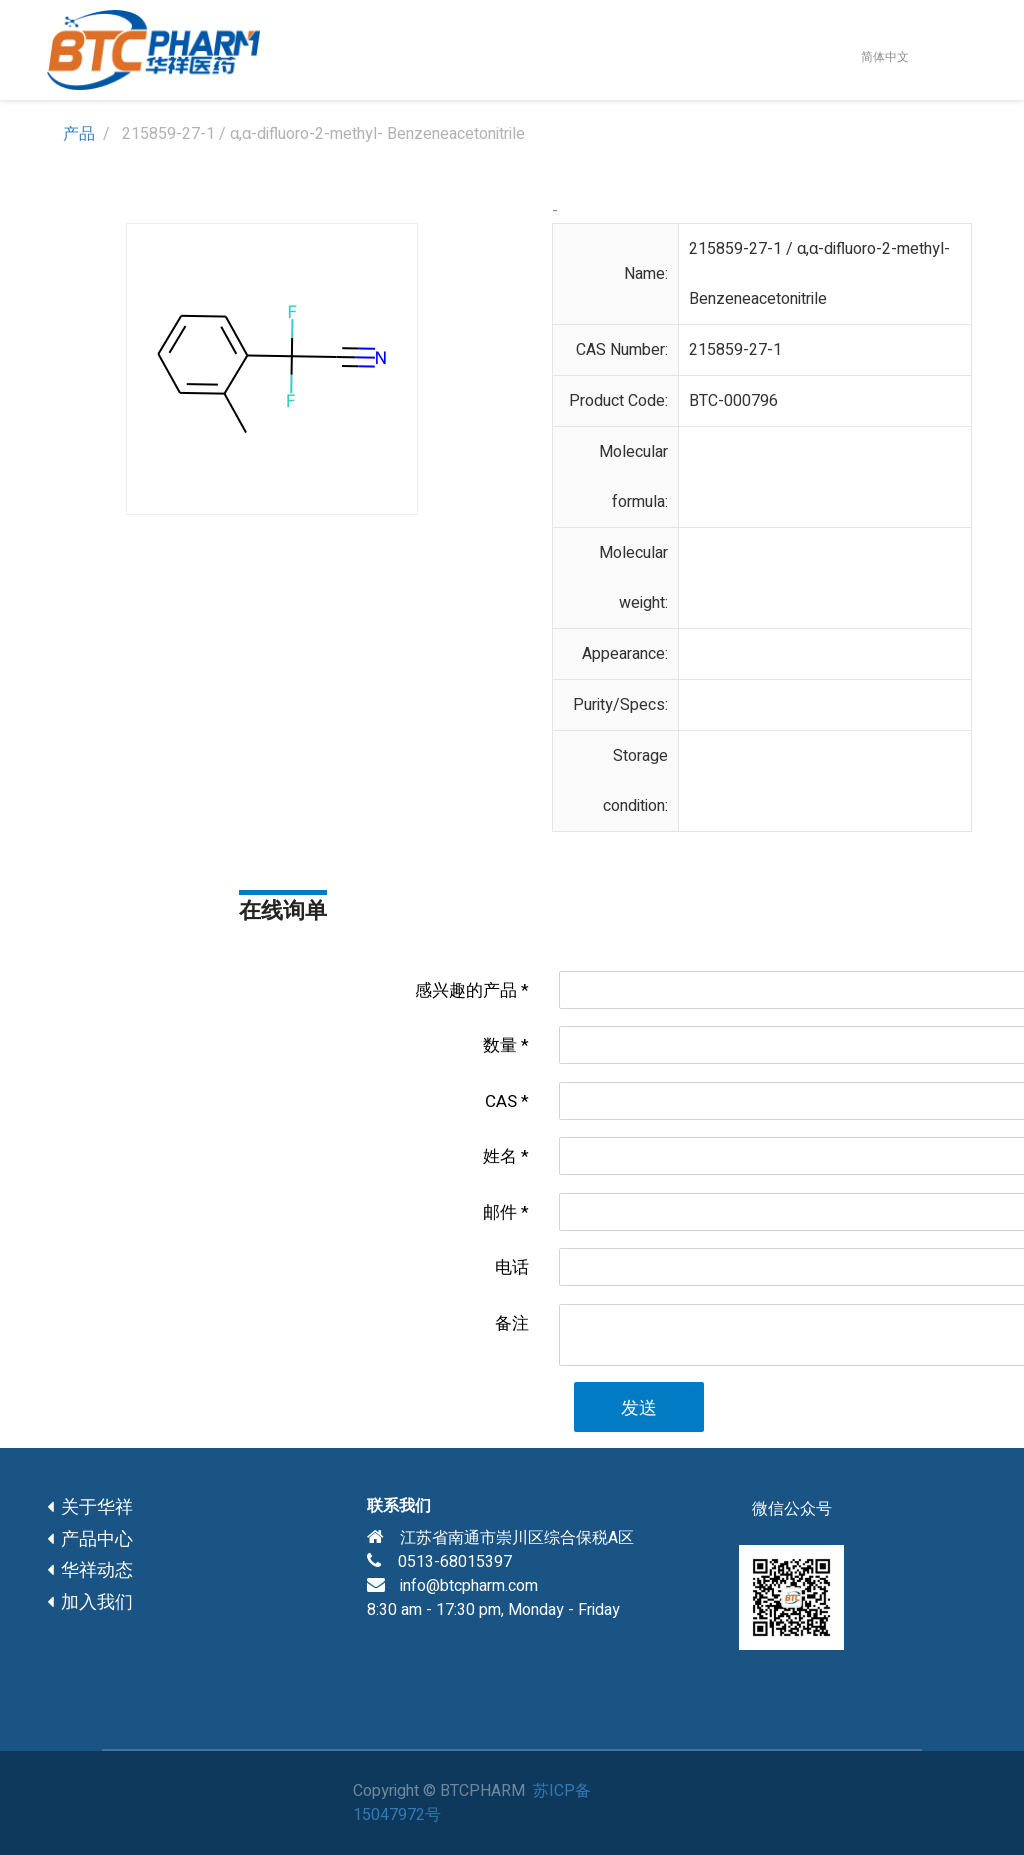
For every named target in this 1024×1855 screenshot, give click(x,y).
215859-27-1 (735, 350)
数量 (500, 1045)
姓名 (500, 1156)
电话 (512, 1267)
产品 (79, 134)
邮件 (500, 1212)
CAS (501, 1101)
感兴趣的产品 (466, 990)
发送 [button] (639, 1408)
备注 (512, 1323)
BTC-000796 (733, 401)
